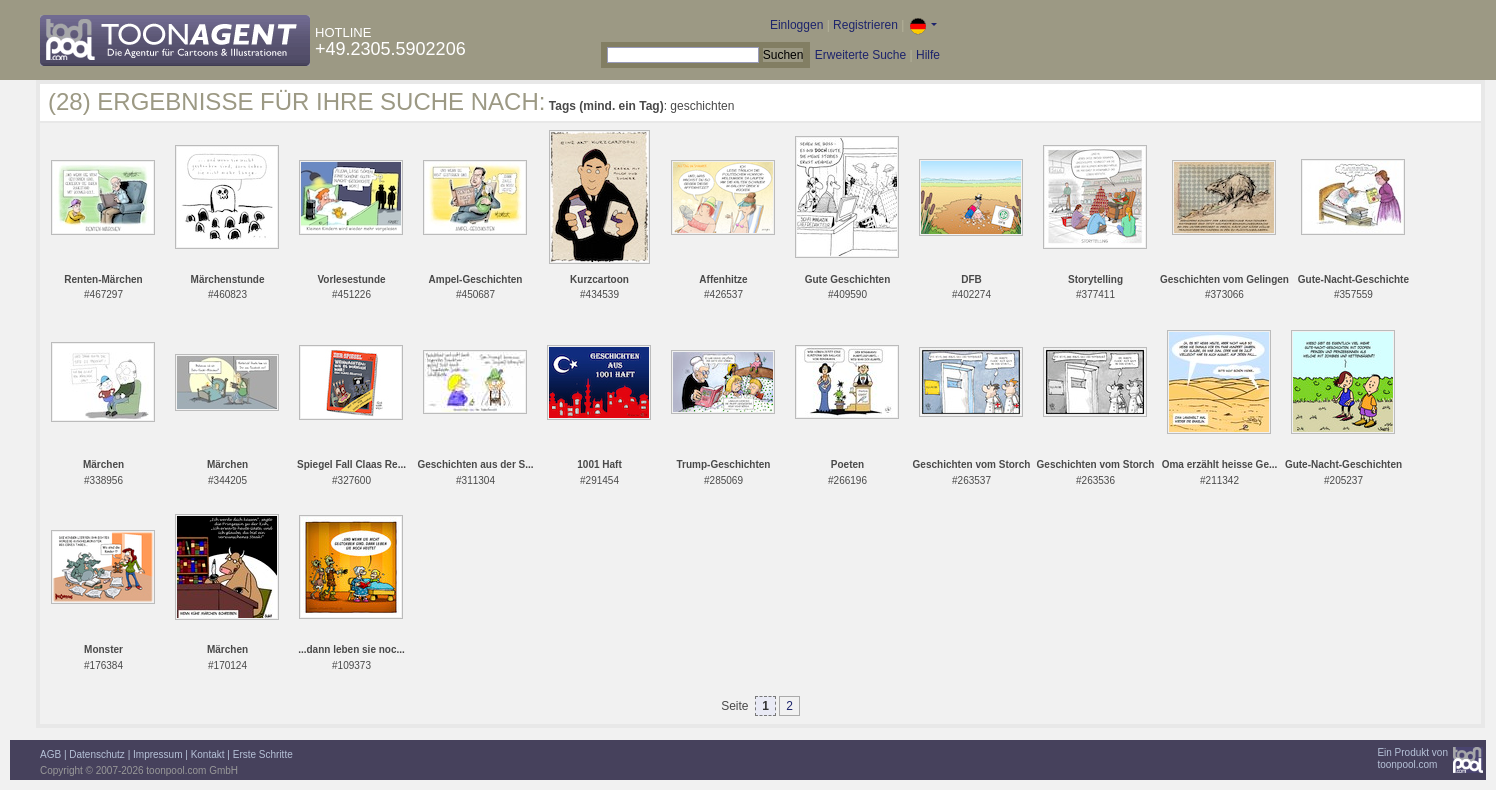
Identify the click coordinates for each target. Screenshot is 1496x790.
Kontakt (208, 754)
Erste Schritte (263, 754)
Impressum (157, 754)
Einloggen (796, 25)
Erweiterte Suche (860, 55)
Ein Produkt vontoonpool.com (1412, 758)
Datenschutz (97, 754)
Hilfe (928, 55)
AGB (50, 754)
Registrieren (865, 25)
